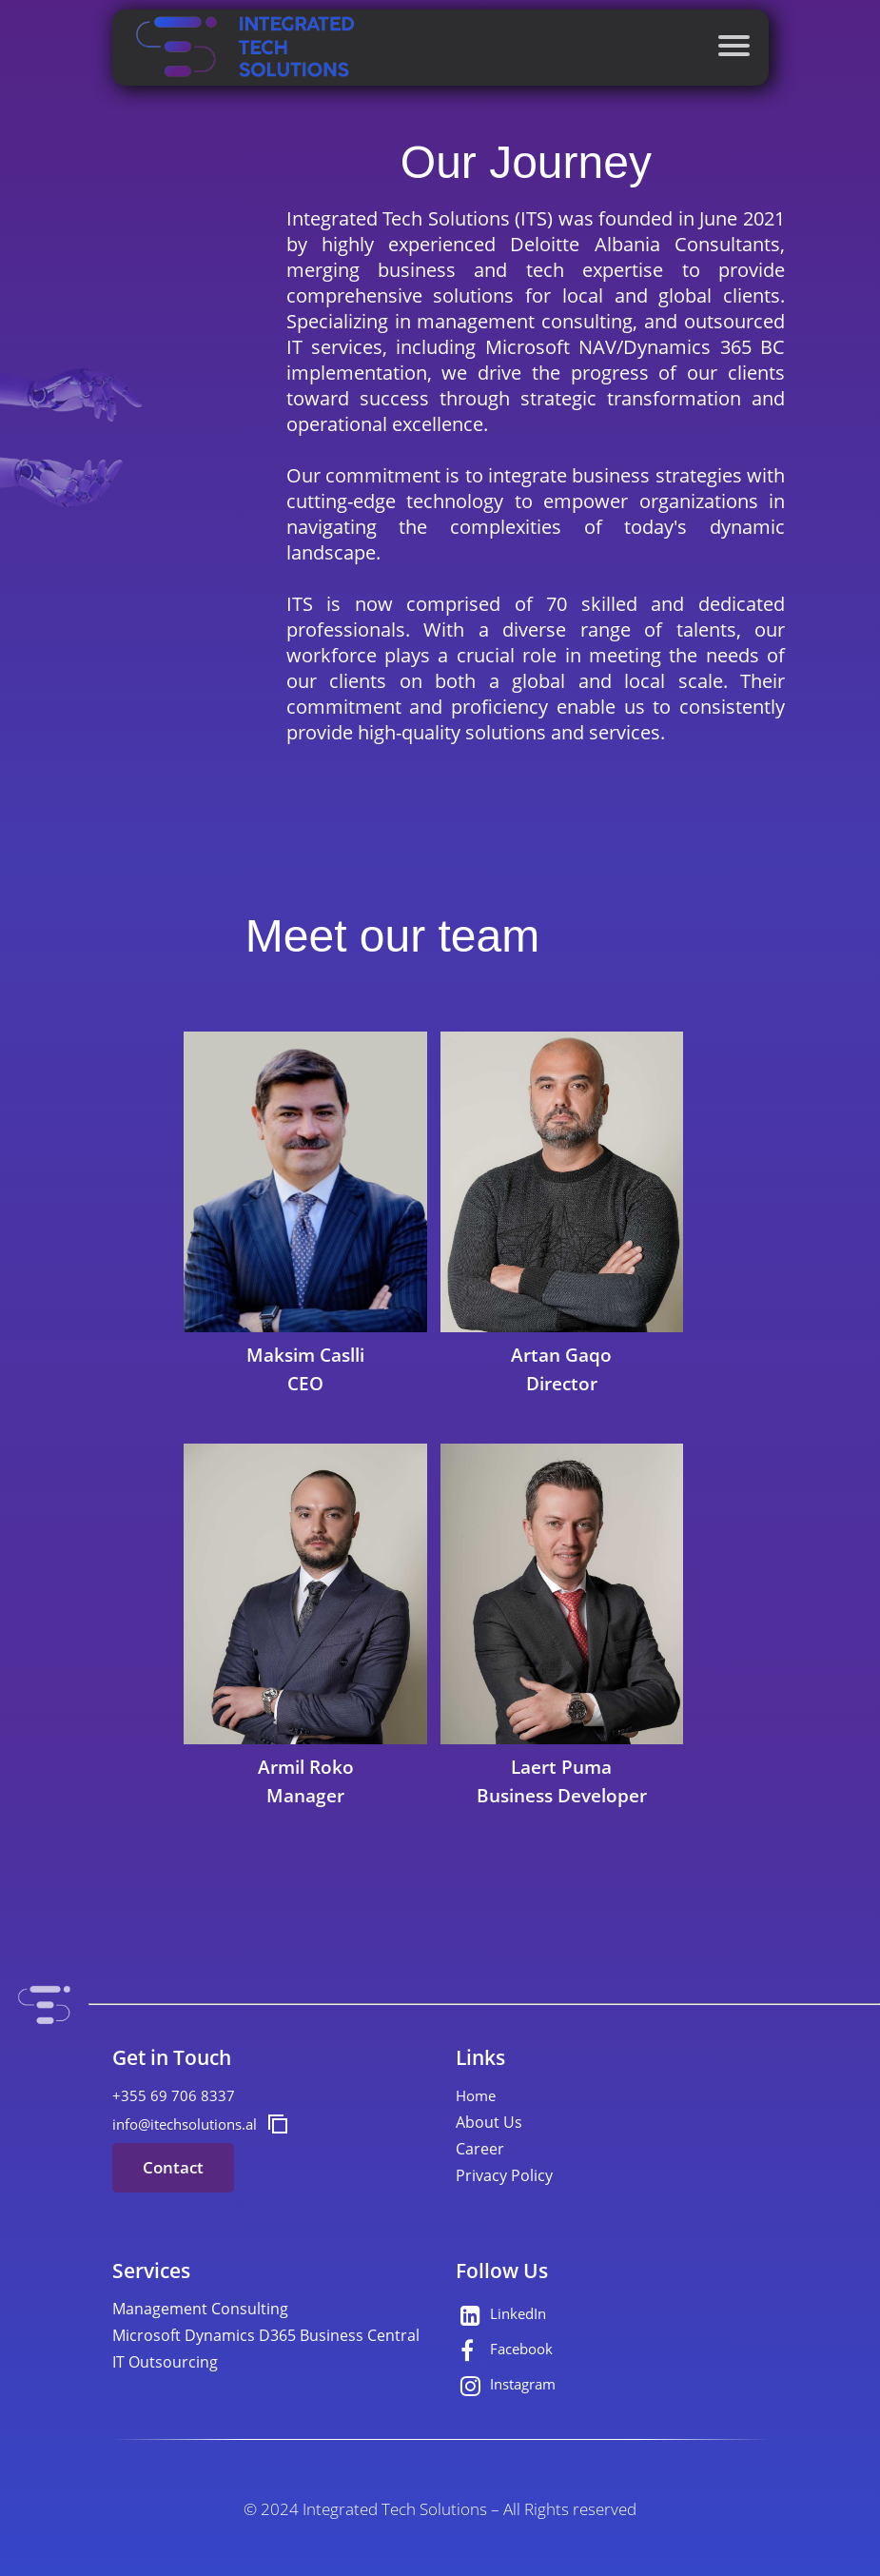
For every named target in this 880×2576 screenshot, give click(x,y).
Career (480, 2148)
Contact (173, 2167)
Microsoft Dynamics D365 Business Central (266, 2335)
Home (476, 2095)
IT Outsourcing (165, 2361)
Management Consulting (200, 2308)
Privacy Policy (504, 2175)
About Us (489, 2122)
